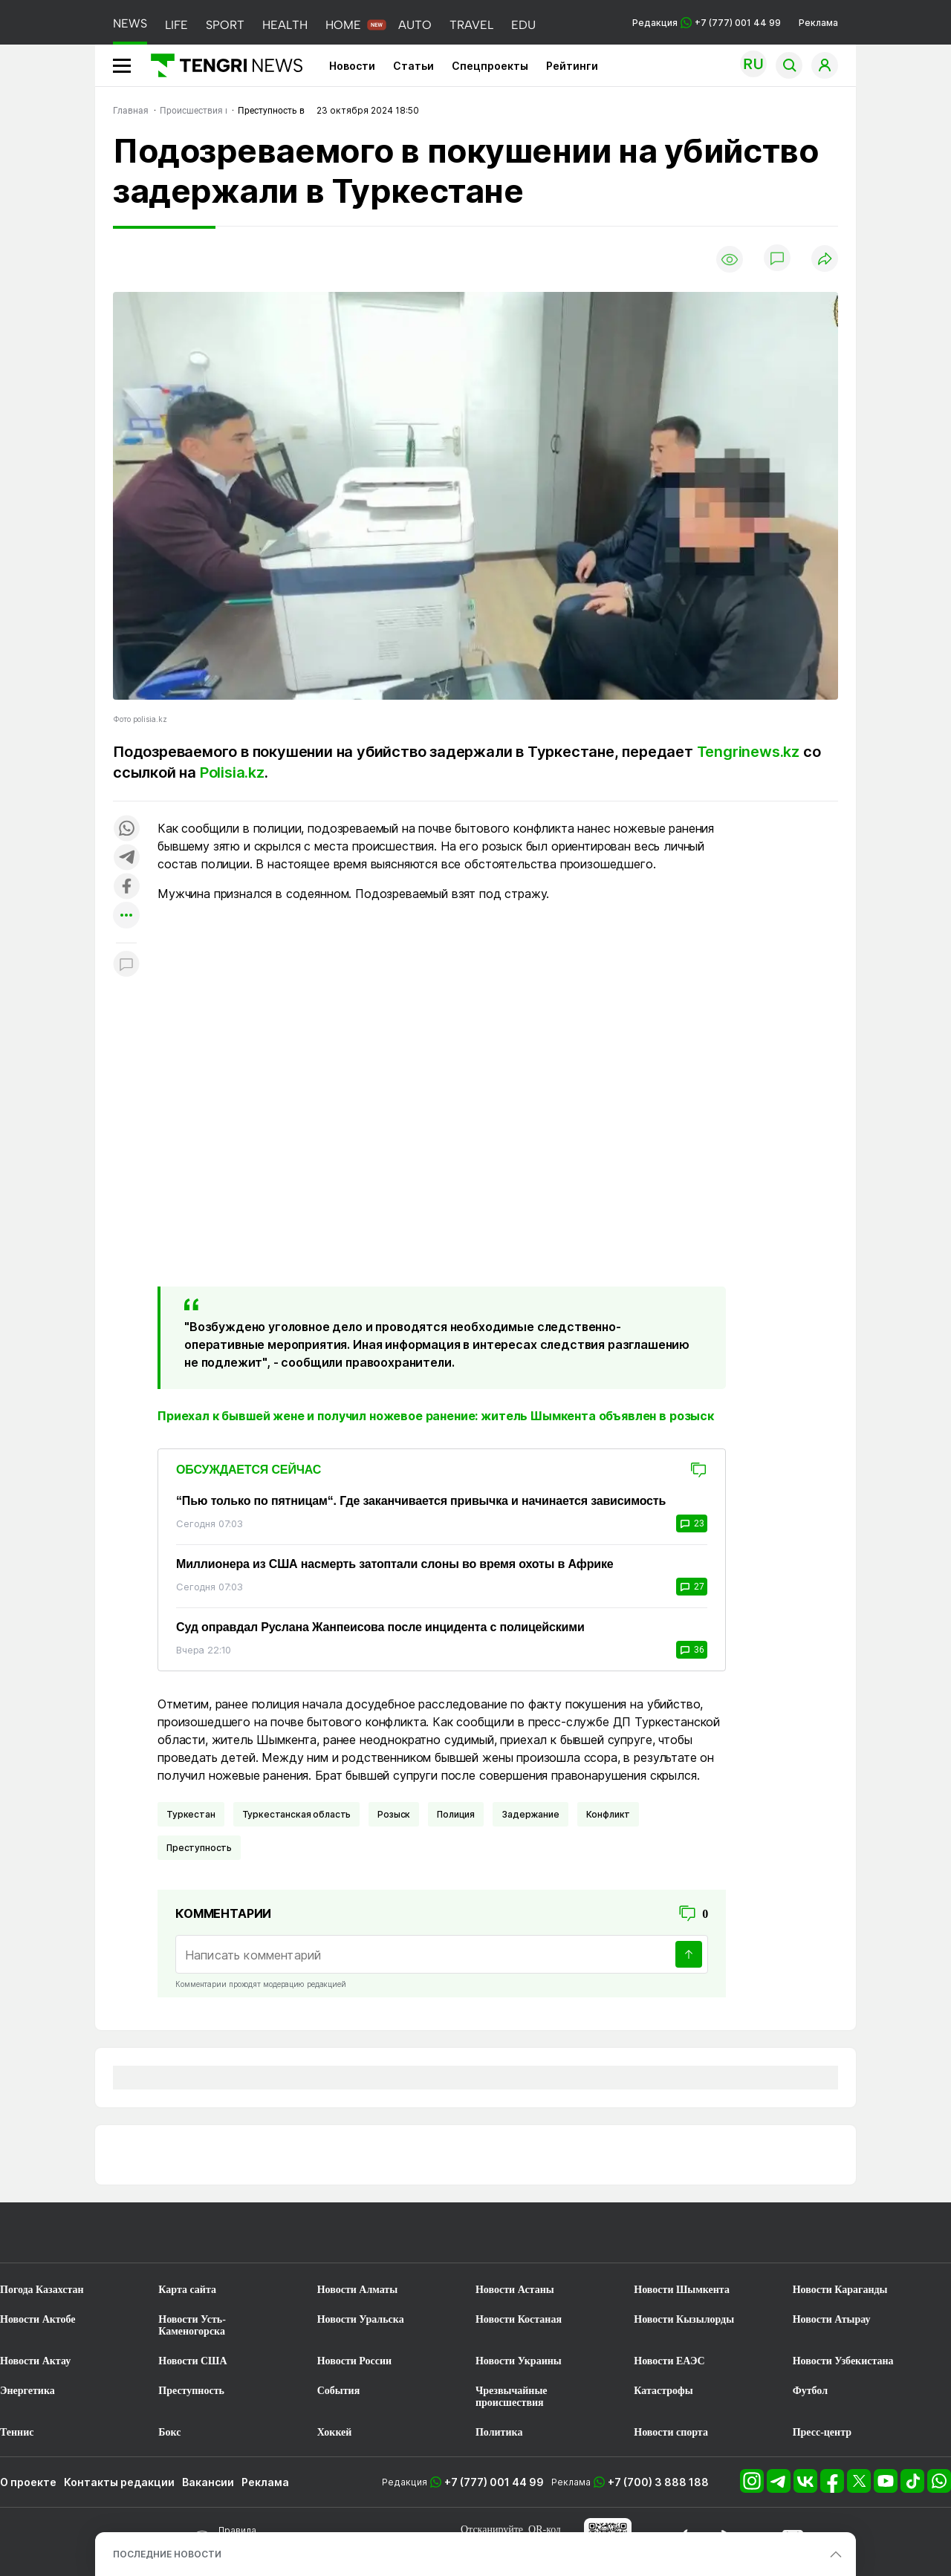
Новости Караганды (840, 2289)
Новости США (192, 2361)
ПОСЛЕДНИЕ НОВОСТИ (167, 2554)
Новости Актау (35, 2361)
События (338, 2390)
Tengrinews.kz (748, 752)
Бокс (169, 2432)
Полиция (456, 1814)
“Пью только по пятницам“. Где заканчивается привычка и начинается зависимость (421, 1500)
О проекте (28, 2482)
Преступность (199, 1847)
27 (691, 1587)
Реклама (818, 22)
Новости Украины (519, 2361)
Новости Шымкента (682, 2289)
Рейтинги (572, 65)
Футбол (810, 2390)
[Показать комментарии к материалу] (126, 965)
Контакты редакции (119, 2482)
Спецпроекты (490, 65)
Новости (352, 65)
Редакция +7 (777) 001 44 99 (706, 22)
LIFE (176, 25)
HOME (343, 25)
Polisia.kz (232, 772)
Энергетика (27, 2390)
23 (691, 1523)
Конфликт (608, 1814)
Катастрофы (663, 2390)
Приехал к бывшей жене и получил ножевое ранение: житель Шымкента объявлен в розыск (436, 1415)
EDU (523, 25)
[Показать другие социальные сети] (126, 916)
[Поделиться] (824, 259)
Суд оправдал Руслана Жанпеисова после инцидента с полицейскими (380, 1627)
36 (691, 1650)
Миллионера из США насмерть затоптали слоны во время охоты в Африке (395, 1564)
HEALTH (285, 25)
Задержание (530, 1814)
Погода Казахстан (42, 2289)
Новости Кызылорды (684, 2319)
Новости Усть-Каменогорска (192, 2325)
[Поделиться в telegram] (126, 858)
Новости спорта (671, 2432)
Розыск (393, 1814)
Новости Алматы (357, 2289)
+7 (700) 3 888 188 (658, 2482)
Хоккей (334, 2432)
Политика (499, 2432)
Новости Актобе (38, 2319)
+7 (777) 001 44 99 (494, 2482)
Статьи (413, 65)
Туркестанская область (296, 1814)
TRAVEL (471, 25)
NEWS (130, 23)
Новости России (354, 2361)
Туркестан (190, 1814)
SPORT (225, 25)
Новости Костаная (519, 2319)
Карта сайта (187, 2289)
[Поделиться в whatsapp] (126, 829)
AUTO (415, 25)
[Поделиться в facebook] (126, 887)
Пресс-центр (822, 2432)
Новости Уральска (360, 2319)
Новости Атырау (832, 2319)
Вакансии (208, 2482)
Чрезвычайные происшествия (512, 2396)
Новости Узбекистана (843, 2361)
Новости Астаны (515, 2289)
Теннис (16, 2432)
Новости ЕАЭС (669, 2361)
